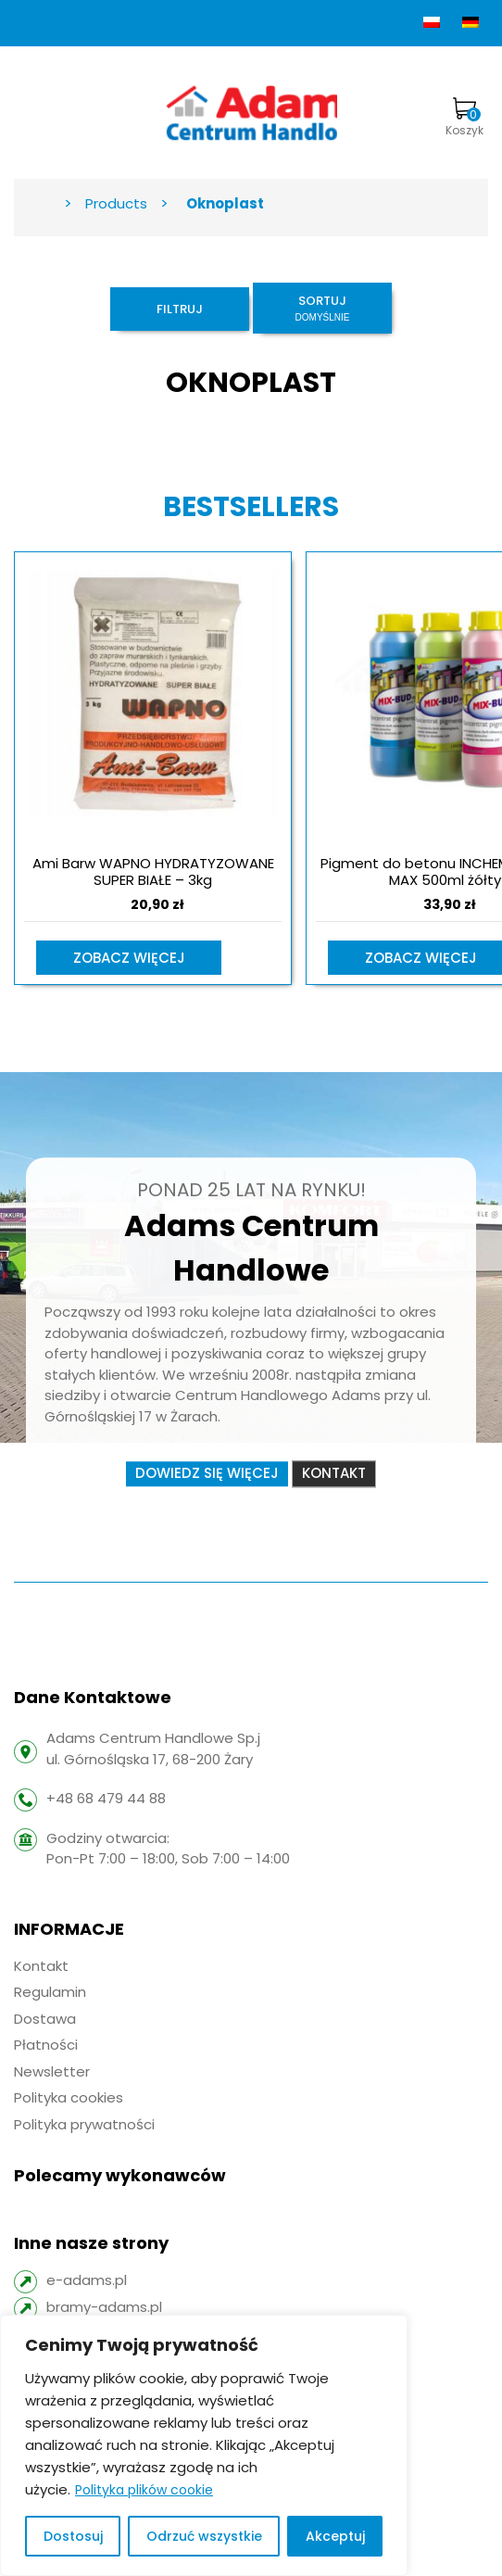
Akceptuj (335, 2536)
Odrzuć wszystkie (204, 2536)
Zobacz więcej (129, 957)
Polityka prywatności (84, 2124)
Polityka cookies (68, 2097)
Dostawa (45, 2018)
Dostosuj (73, 2536)
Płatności (46, 2044)
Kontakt (334, 1473)
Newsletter (52, 2071)
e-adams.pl (86, 2280)
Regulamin (50, 1991)
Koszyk (464, 117)
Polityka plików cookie (144, 2490)
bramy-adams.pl (104, 2307)
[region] (204, 2445)
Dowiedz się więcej (207, 1473)
